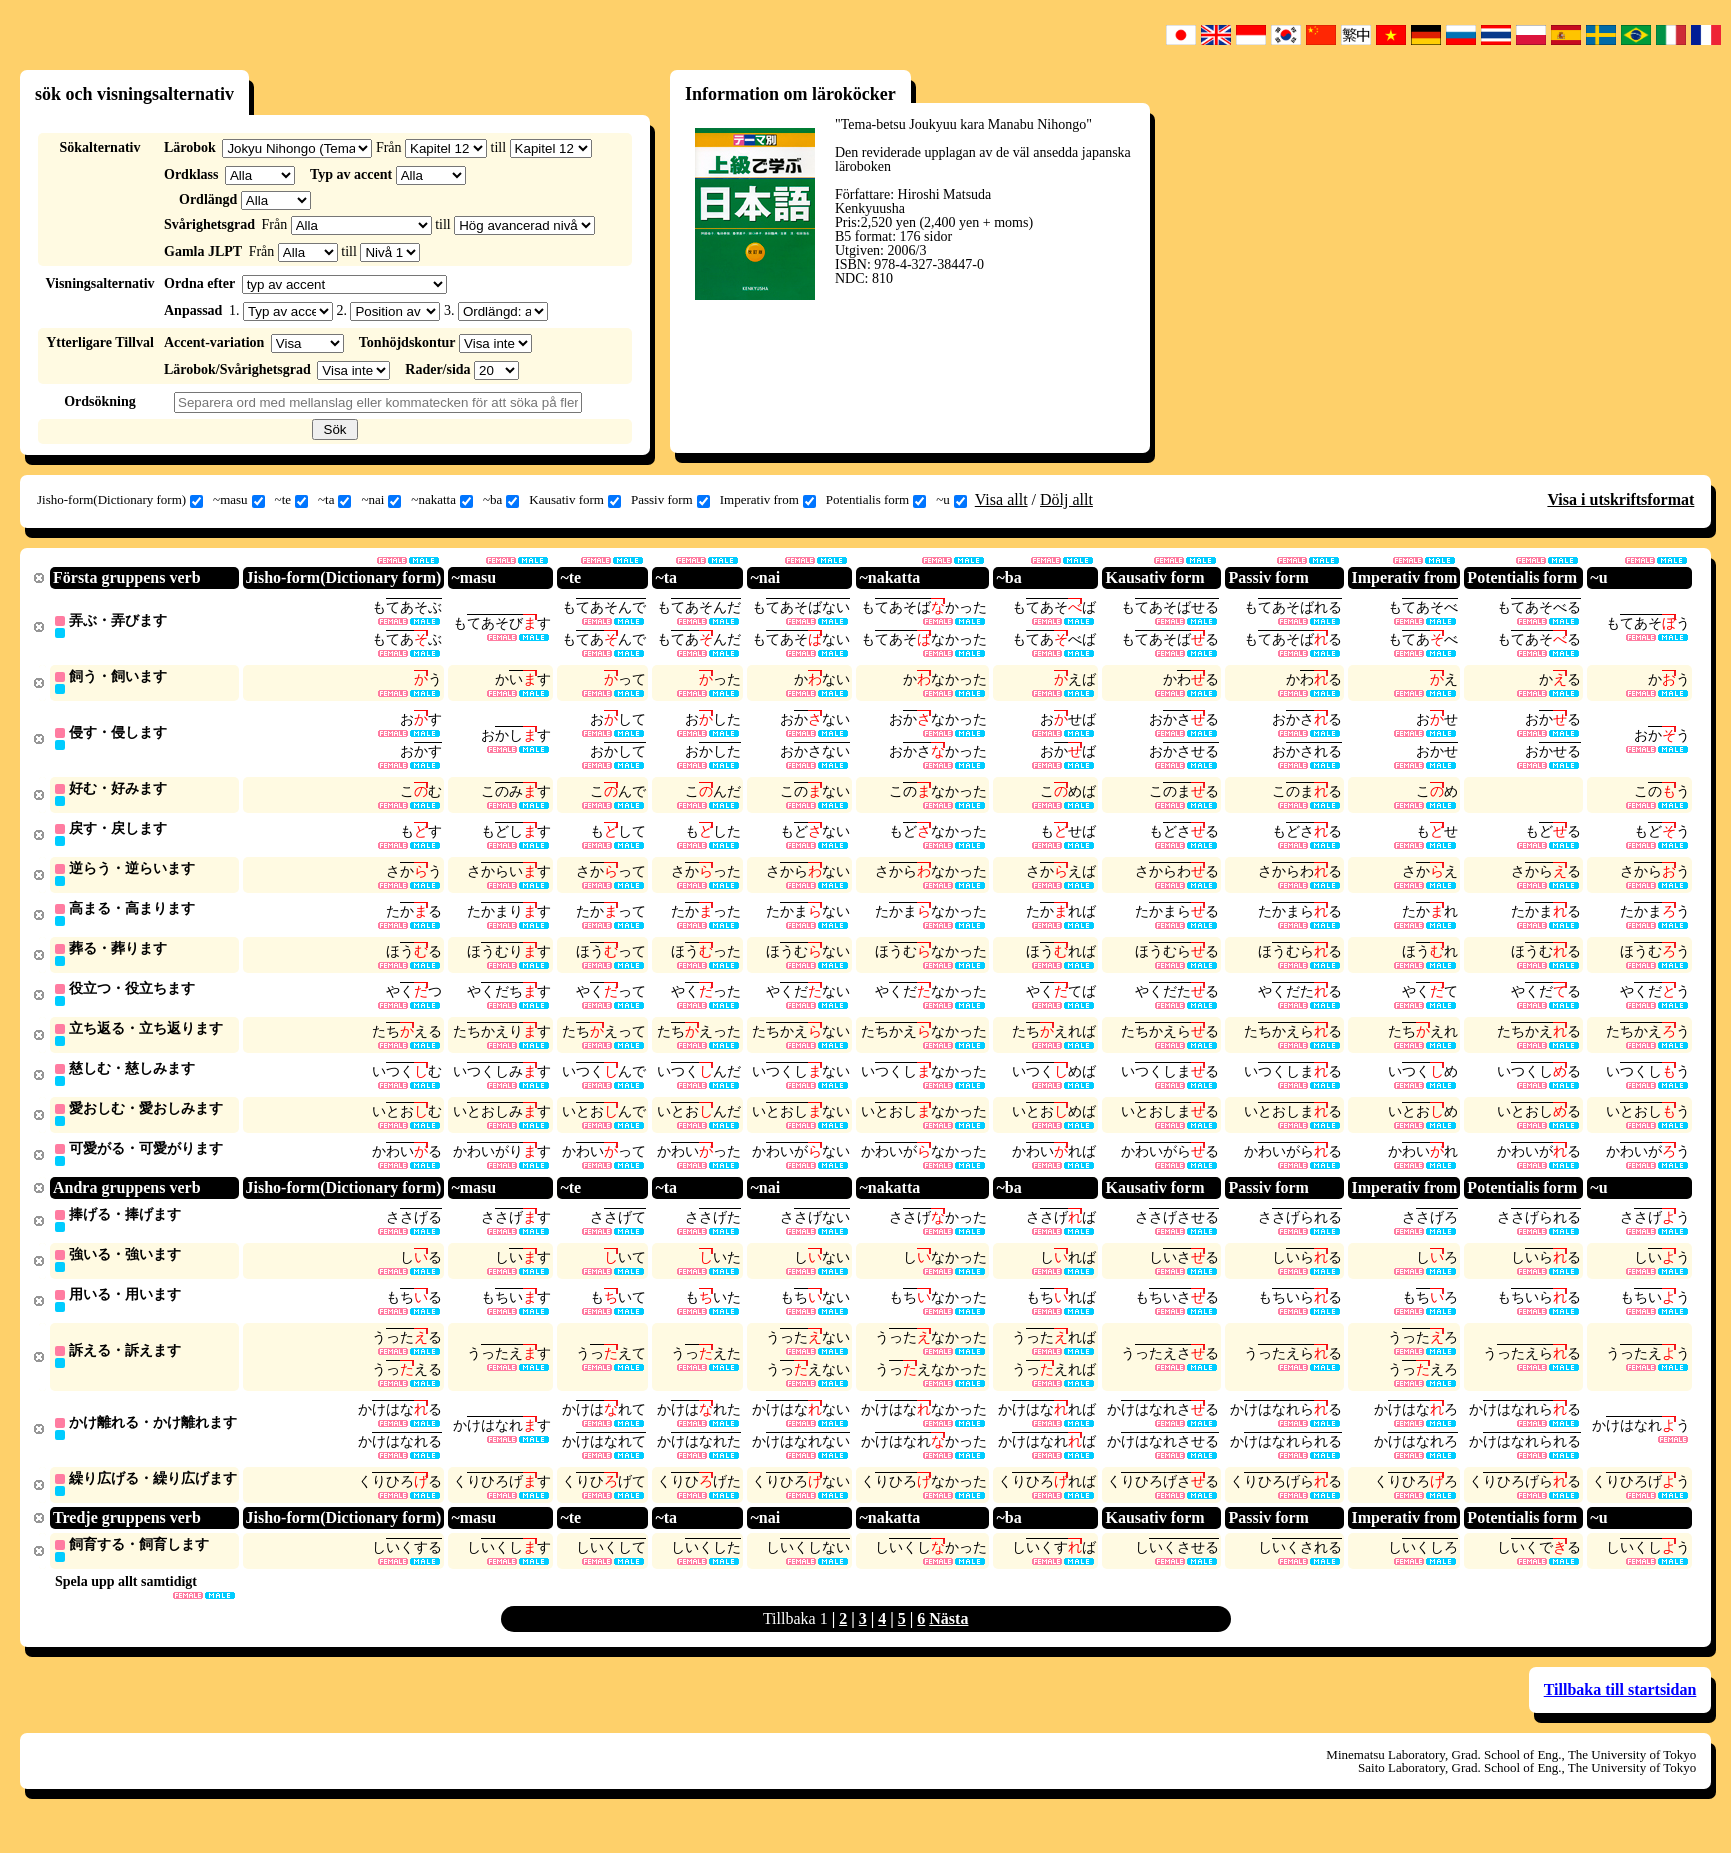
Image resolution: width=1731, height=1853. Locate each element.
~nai (381, 500)
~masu (238, 500)
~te (291, 500)
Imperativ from (768, 500)
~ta (334, 500)
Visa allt (1001, 499)
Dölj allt (1066, 499)
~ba (501, 500)
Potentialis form (876, 500)
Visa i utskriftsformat (1620, 499)
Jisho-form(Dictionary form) (120, 500)
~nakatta (442, 500)
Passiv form (670, 500)
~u (951, 500)
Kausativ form (575, 500)
